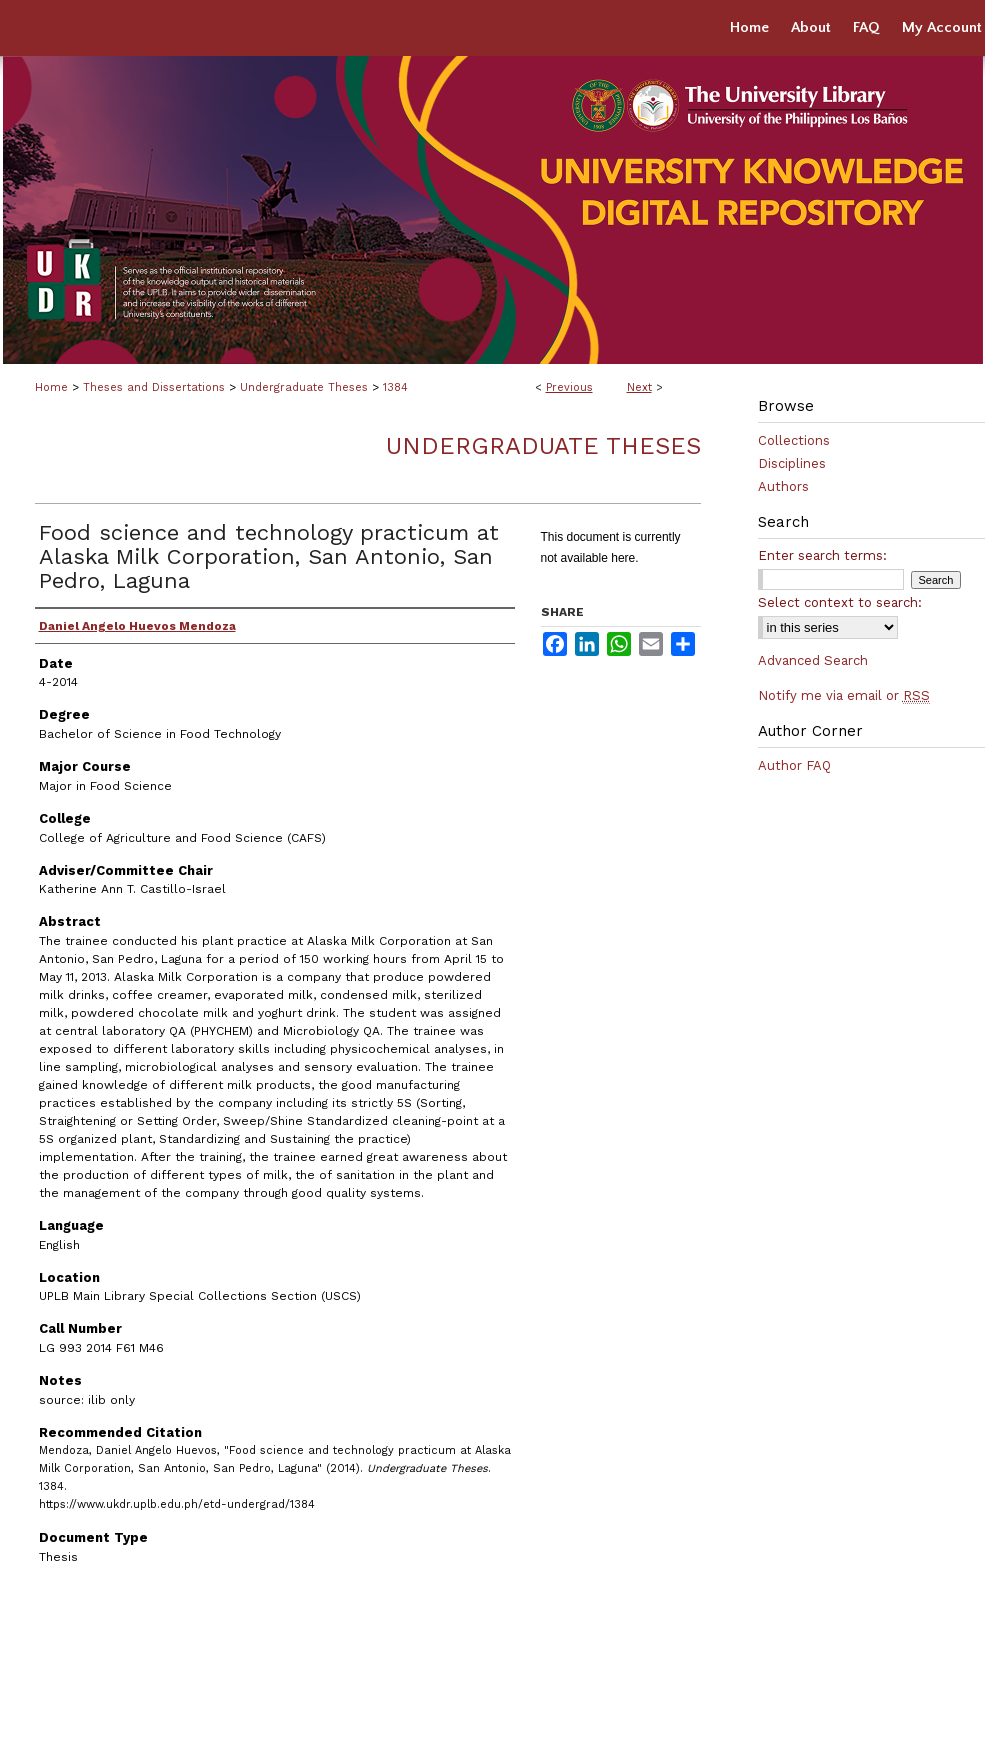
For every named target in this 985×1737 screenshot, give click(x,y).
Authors (783, 486)
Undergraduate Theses (304, 387)
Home (51, 387)
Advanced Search (813, 660)
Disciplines (792, 463)
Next (639, 387)
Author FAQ (794, 765)
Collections (794, 440)
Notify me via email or (844, 695)
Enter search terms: (822, 555)
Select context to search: (840, 602)
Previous (569, 387)
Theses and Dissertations (154, 387)
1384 (395, 387)
